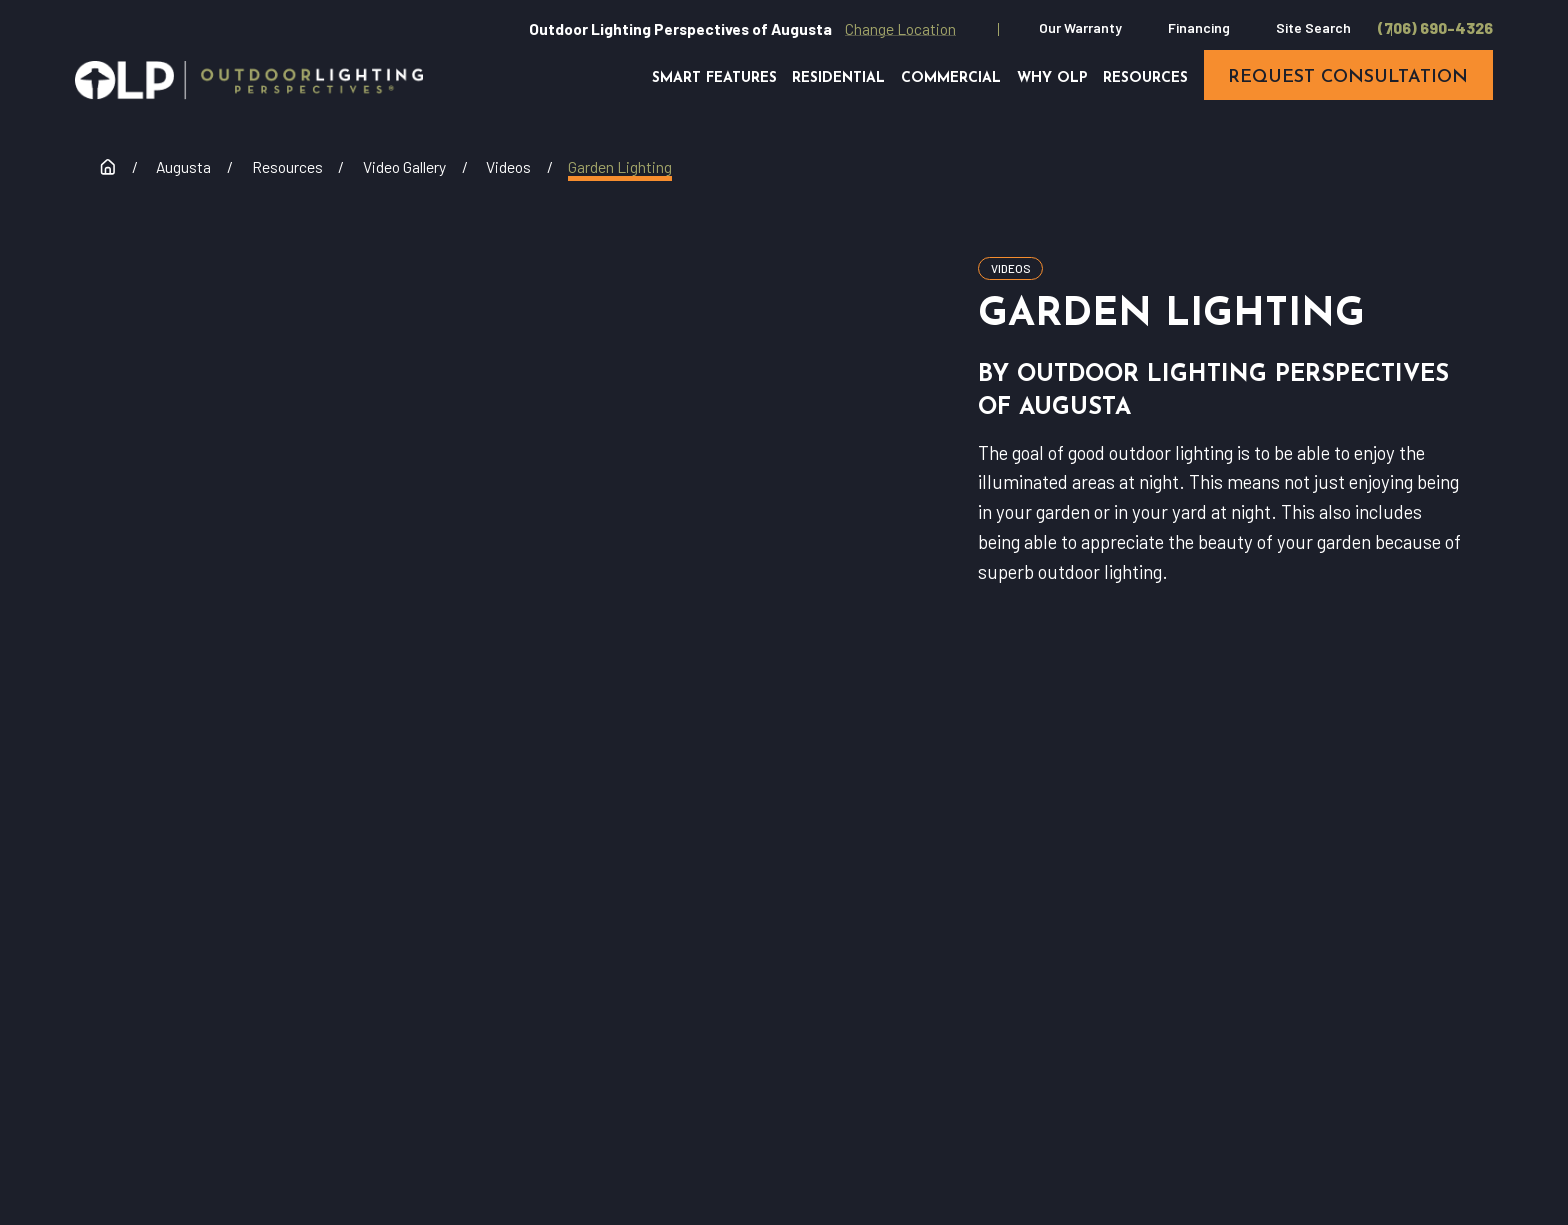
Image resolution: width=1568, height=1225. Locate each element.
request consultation (1348, 77)
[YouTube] (1398, 987)
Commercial (1124, 946)
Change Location (900, 28)
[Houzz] (1503, 987)
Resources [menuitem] (1145, 78)
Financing (1199, 27)
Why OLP (757, 1002)
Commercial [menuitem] (951, 78)
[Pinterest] (1424, 1040)
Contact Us (940, 1002)
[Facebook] (1345, 987)
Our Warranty (1080, 27)
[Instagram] (1450, 987)
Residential (940, 946)
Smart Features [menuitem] (714, 78)
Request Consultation (408, 1011)
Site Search (1313, 27)
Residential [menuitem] (838, 78)
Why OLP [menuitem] (1052, 78)
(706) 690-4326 (1435, 28)
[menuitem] (67, 1187)
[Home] (249, 80)
